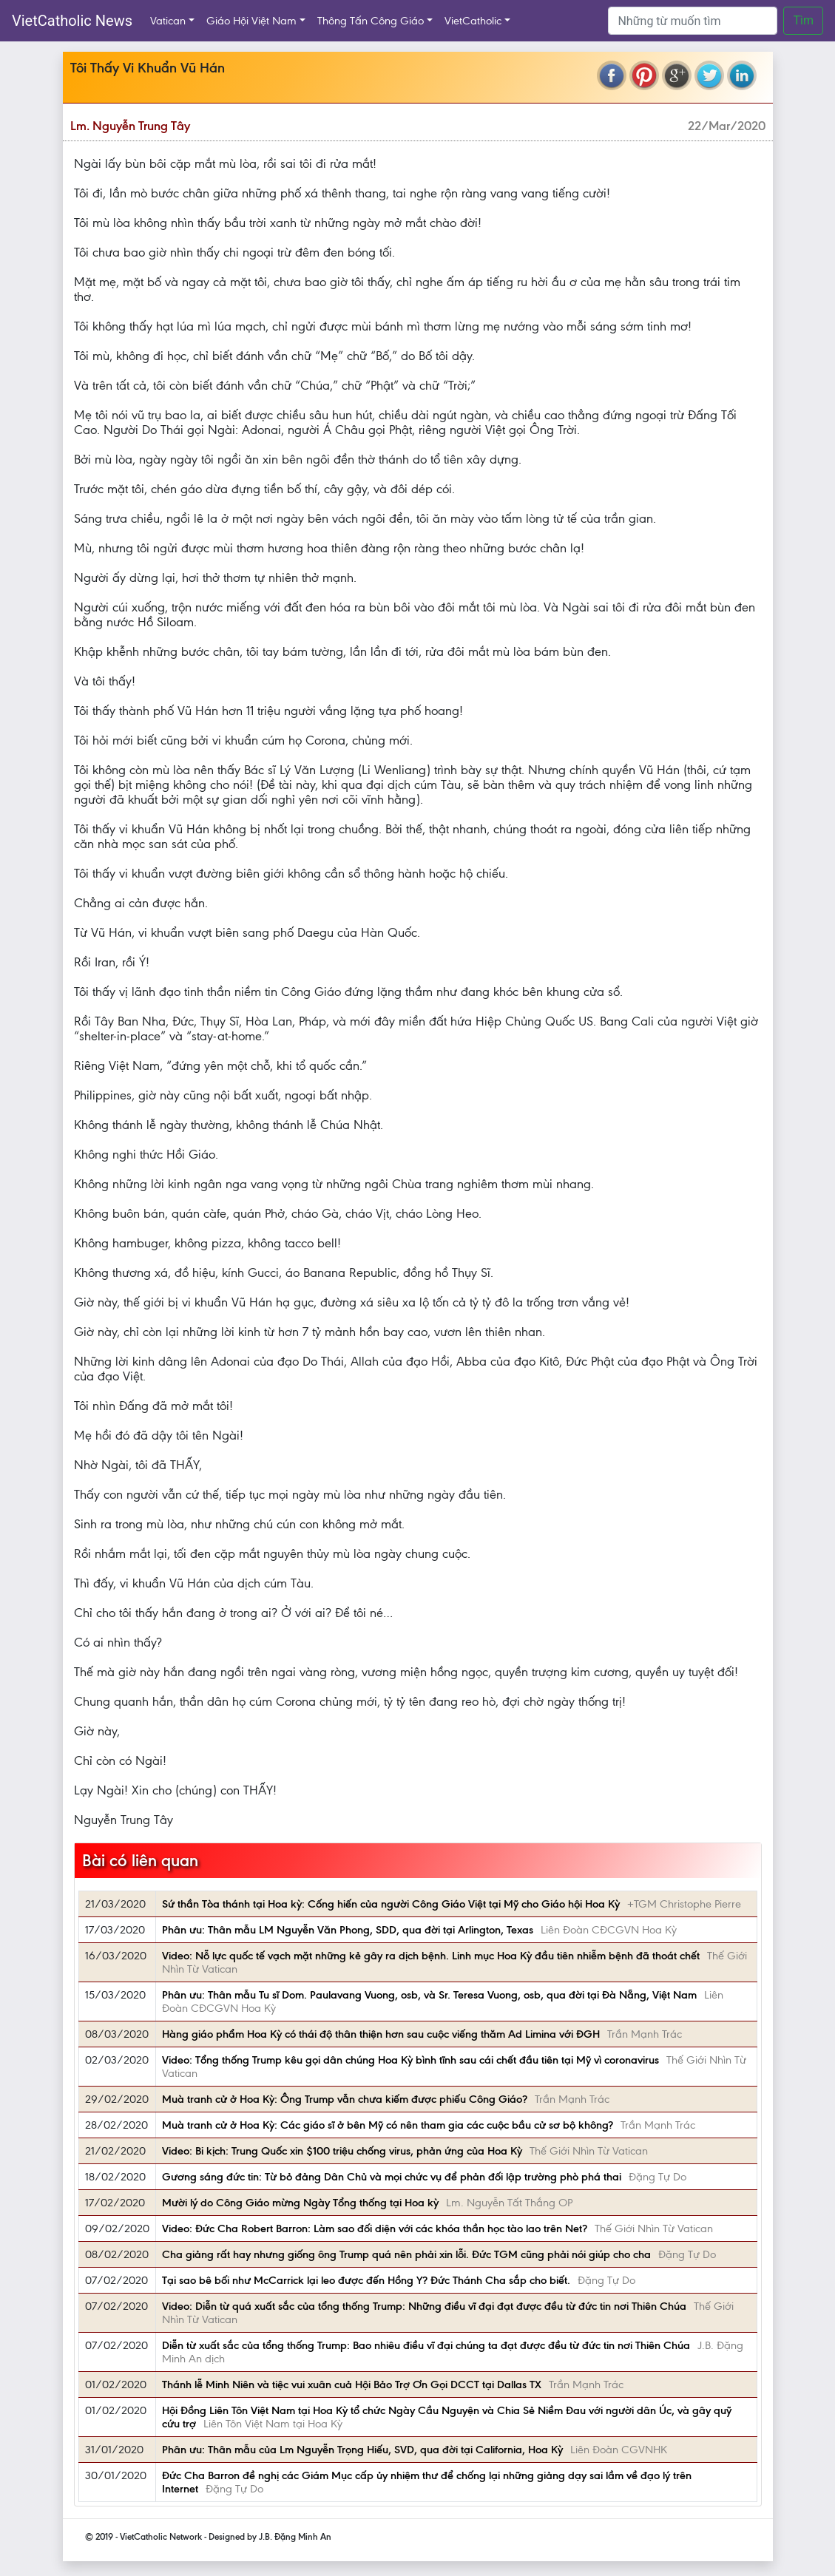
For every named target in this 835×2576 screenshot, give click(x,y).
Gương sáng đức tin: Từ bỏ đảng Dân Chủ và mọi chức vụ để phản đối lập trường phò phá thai (391, 2176)
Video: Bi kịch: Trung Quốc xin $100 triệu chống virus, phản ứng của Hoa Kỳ (342, 2151)
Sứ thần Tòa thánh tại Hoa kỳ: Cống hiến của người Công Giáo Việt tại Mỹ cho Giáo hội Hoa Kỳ (391, 1904)
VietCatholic (472, 20)
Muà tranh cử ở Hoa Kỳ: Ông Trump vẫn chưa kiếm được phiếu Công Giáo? (344, 2099)
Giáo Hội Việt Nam (251, 20)
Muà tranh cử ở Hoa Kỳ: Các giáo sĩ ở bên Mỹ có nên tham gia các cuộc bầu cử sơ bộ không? (387, 2125)
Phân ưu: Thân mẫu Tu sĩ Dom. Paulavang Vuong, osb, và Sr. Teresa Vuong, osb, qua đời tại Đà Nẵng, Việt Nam (429, 1995)
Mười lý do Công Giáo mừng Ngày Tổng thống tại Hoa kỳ (300, 2202)
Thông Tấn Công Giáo (370, 20)
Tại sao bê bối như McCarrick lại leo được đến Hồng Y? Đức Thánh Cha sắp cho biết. (366, 2280)
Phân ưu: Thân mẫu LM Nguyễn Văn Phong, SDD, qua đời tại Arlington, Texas (347, 1929)
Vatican (168, 20)
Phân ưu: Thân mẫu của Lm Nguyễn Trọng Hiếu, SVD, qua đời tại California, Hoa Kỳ (362, 2449)
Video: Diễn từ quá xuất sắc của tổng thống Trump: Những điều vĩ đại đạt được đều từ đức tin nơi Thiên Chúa (424, 2306)
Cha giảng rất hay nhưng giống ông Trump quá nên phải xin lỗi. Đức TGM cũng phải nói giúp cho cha (406, 2254)
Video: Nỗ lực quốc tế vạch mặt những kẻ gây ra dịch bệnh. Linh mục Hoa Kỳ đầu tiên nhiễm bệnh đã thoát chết (431, 1955)
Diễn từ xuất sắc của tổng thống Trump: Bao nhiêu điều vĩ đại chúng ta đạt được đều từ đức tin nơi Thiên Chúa (426, 2345)
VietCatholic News (72, 21)
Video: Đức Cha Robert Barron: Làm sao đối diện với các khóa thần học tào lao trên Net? (374, 2228)
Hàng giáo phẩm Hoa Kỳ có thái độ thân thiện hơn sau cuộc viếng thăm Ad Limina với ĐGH (381, 2034)
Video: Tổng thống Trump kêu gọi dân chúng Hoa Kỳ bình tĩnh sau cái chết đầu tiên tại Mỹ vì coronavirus (410, 2060)
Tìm (803, 20)
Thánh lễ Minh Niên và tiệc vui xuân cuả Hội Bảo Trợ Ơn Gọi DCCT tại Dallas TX (351, 2384)
